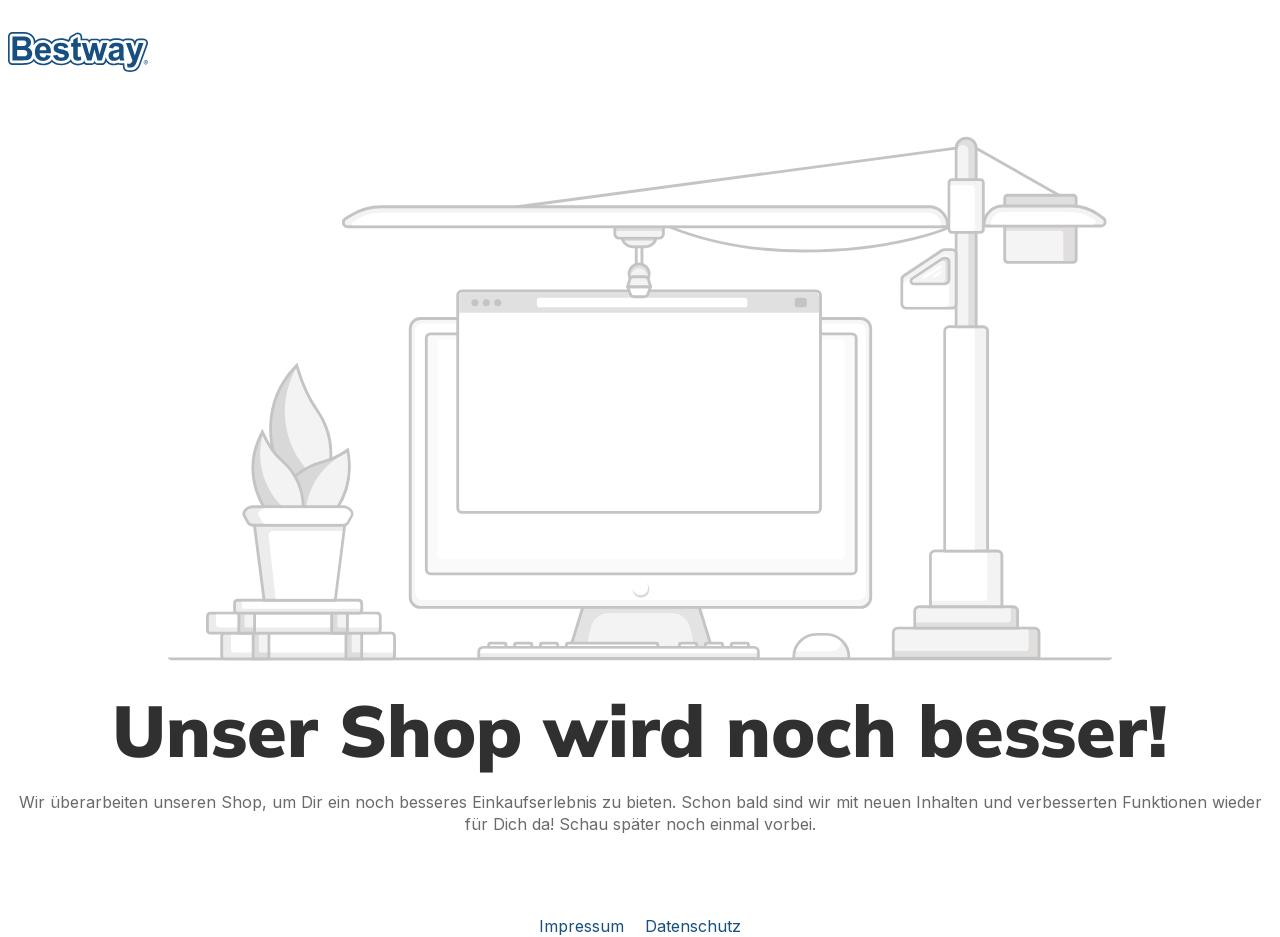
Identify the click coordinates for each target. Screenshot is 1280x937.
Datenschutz (693, 926)
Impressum (584, 926)
